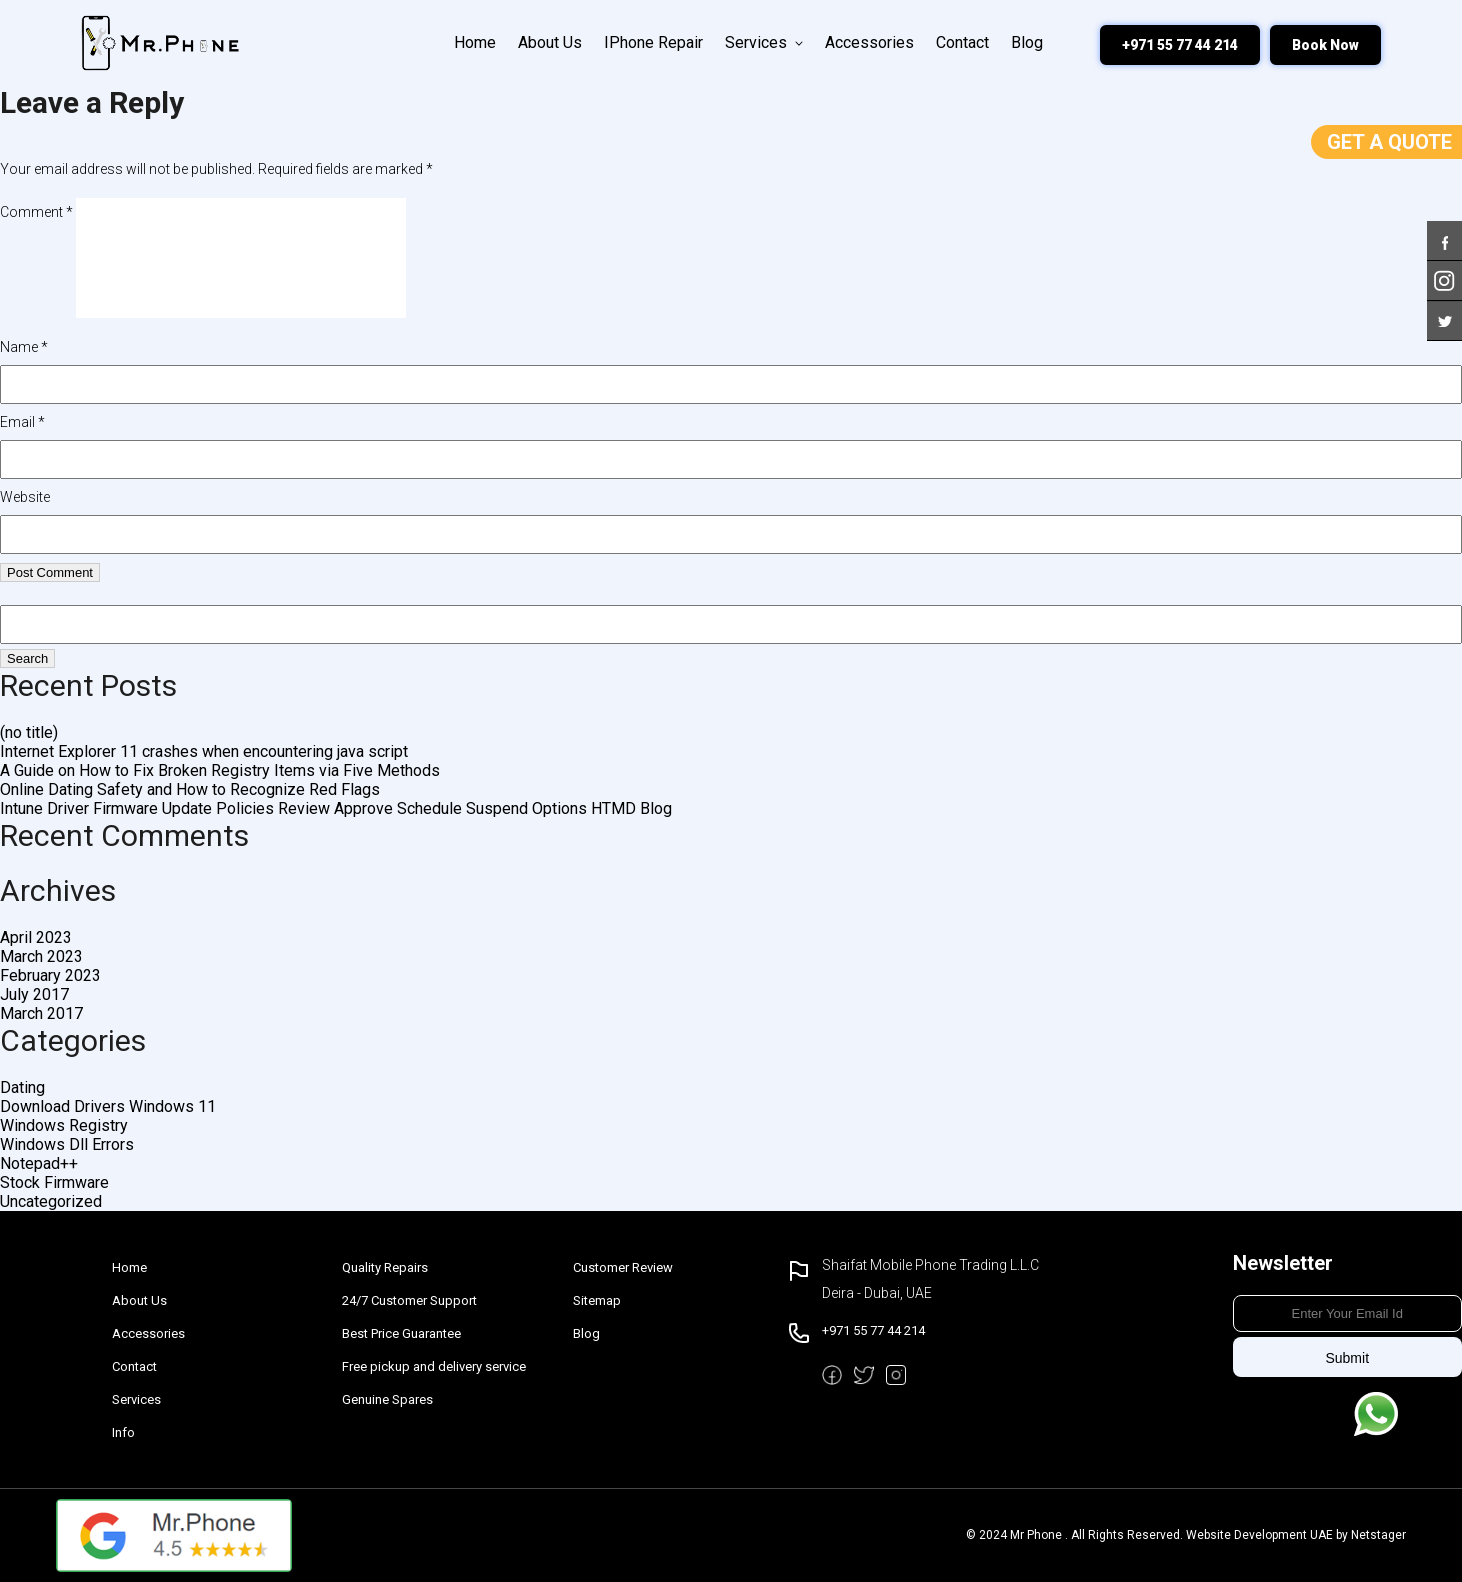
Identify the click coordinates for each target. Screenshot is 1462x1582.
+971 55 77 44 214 (1180, 45)
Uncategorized (51, 1201)
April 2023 (36, 937)
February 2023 (50, 975)
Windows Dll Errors (67, 1144)
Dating (22, 1087)
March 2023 (41, 956)
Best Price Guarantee (401, 1333)
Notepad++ (39, 1163)
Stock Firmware (54, 1182)
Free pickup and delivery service (434, 1366)
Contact (962, 42)
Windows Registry (64, 1125)
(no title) (29, 732)
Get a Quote (1389, 142)
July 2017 (34, 994)
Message (1376, 1414)
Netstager (1378, 1535)
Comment (36, 212)
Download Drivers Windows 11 (108, 1106)
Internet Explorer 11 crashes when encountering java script (204, 751)
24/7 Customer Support (409, 1300)
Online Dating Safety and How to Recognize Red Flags (190, 789)
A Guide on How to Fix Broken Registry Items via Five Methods (220, 770)
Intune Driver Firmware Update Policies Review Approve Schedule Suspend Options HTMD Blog (336, 808)
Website (25, 497)
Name (24, 347)
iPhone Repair (653, 42)
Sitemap (597, 1300)
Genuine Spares (387, 1399)
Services (764, 42)
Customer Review (623, 1267)
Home (475, 42)
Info (123, 1432)
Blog (1027, 42)
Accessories (869, 42)
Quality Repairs (385, 1267)
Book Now (1325, 45)
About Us (550, 42)
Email (22, 422)
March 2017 (41, 1013)
